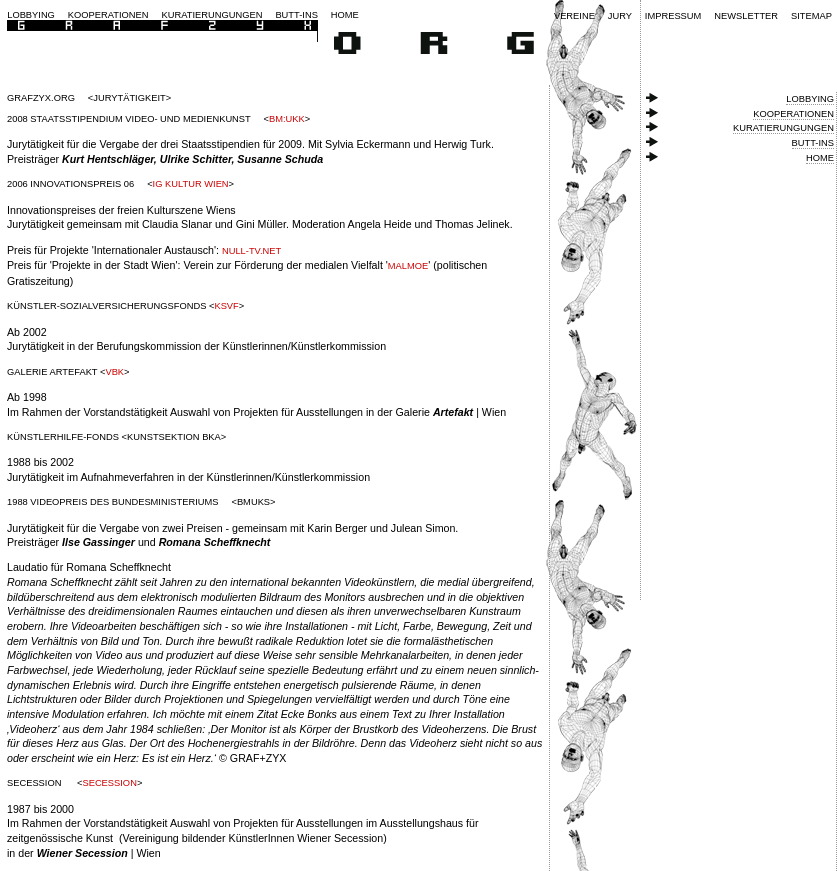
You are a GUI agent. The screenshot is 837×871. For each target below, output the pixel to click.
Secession (109, 783)
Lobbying (31, 15)
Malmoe (408, 266)
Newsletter (746, 16)
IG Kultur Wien (191, 184)
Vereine (574, 16)
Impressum (673, 16)
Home (345, 15)
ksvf (226, 306)
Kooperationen (108, 15)
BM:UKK (287, 119)
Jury (620, 16)
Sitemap (811, 16)
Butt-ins (296, 15)
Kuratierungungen (212, 15)
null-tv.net (251, 251)
